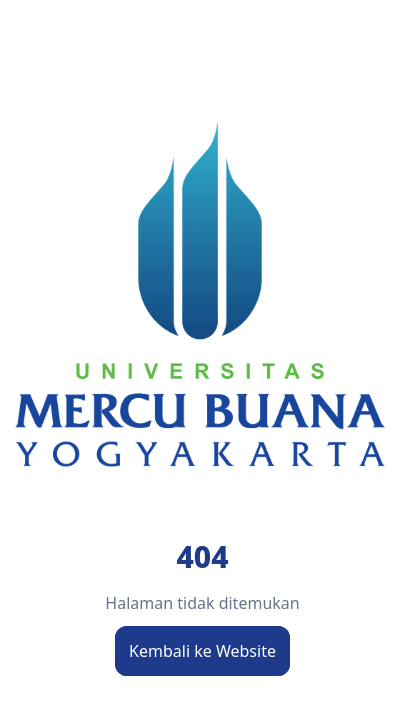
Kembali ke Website (202, 651)
